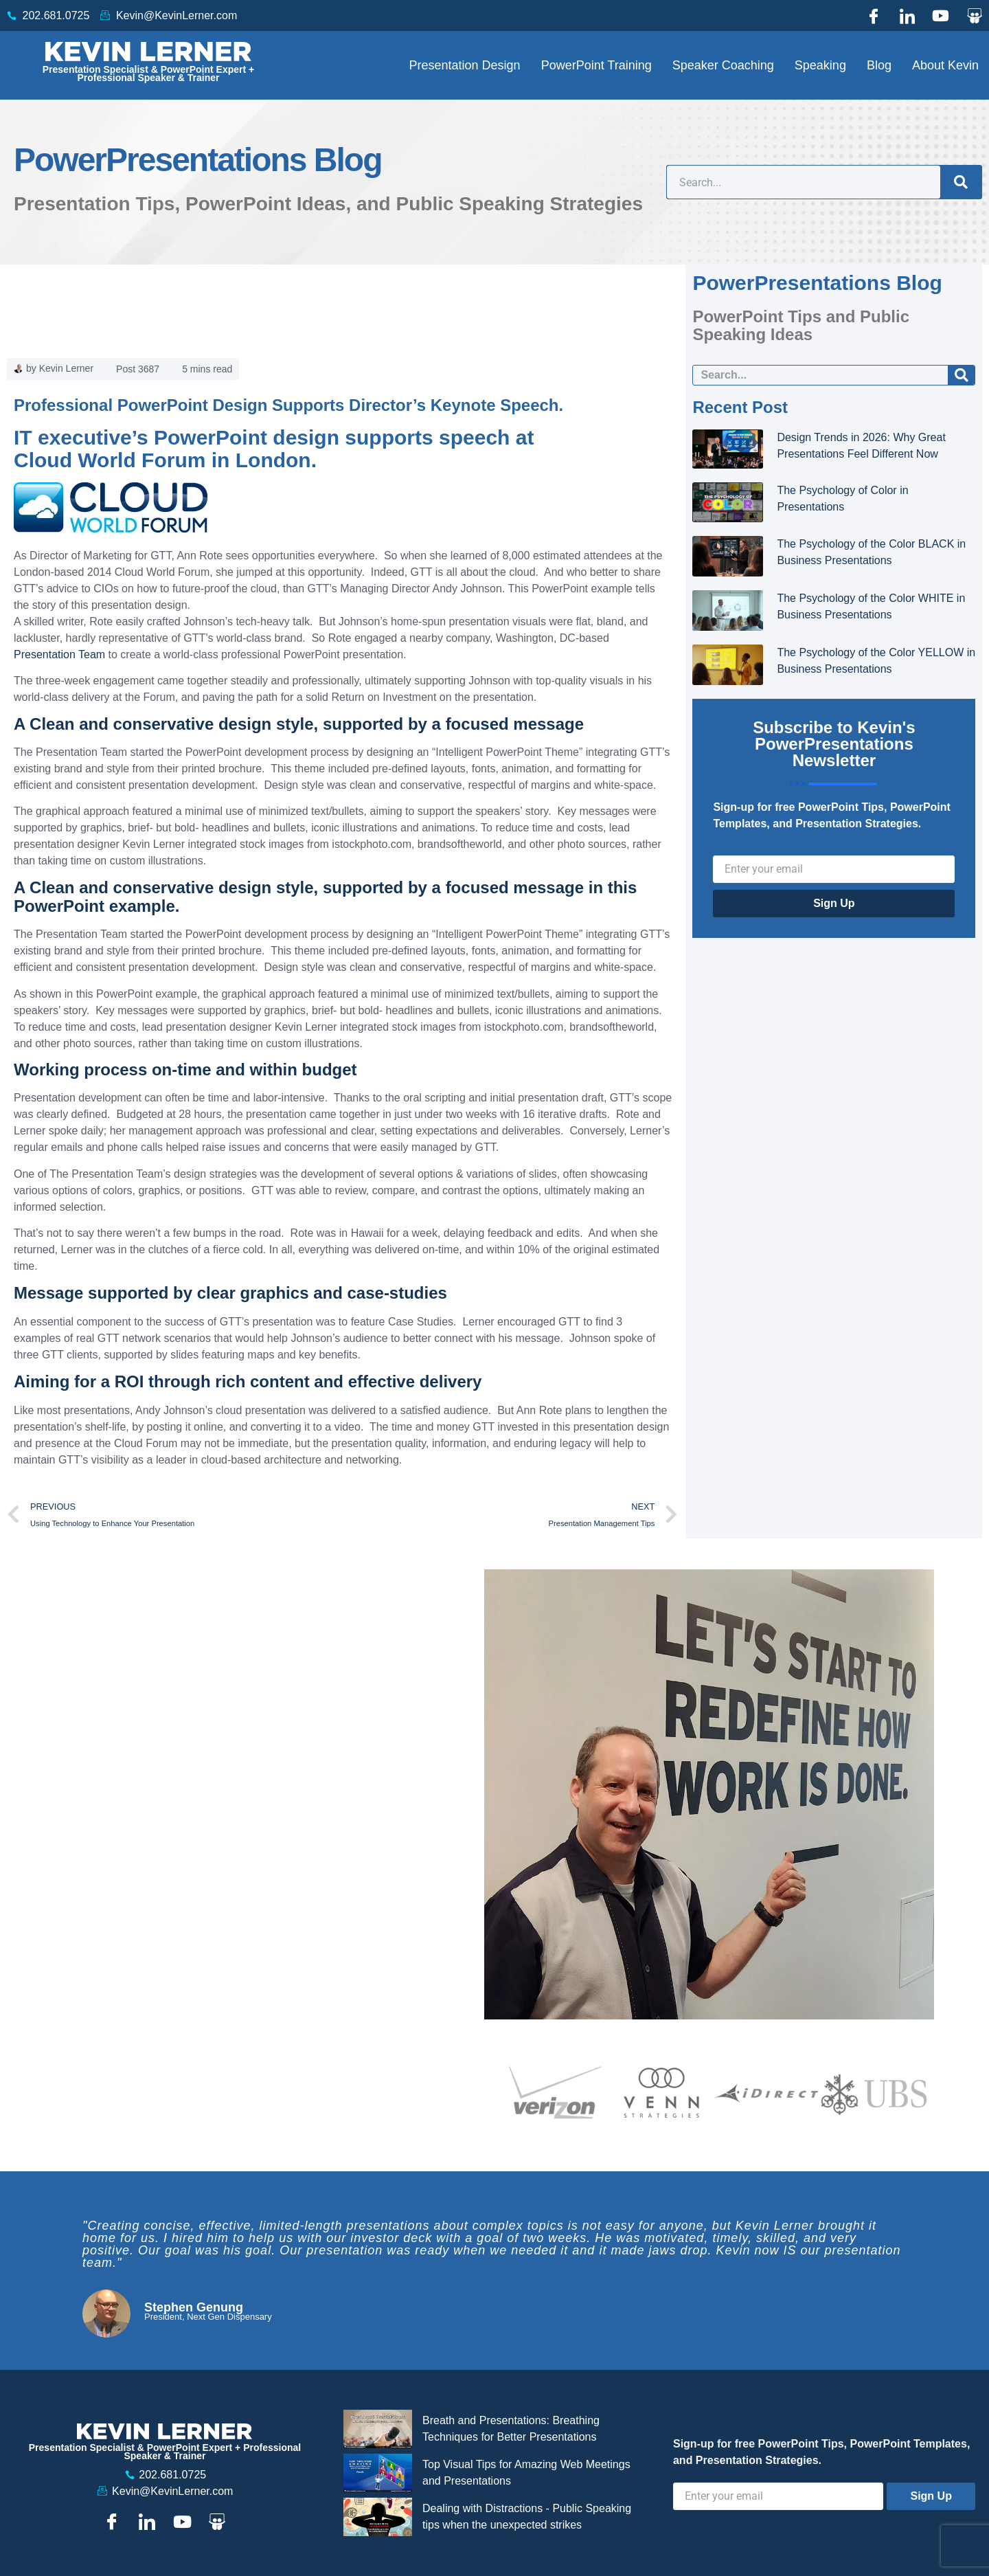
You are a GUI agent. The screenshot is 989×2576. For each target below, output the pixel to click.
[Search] (960, 182)
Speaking (820, 65)
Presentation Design (465, 65)
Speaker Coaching (723, 65)
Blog (879, 65)
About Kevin (945, 65)
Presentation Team (61, 654)
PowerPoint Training (596, 65)
